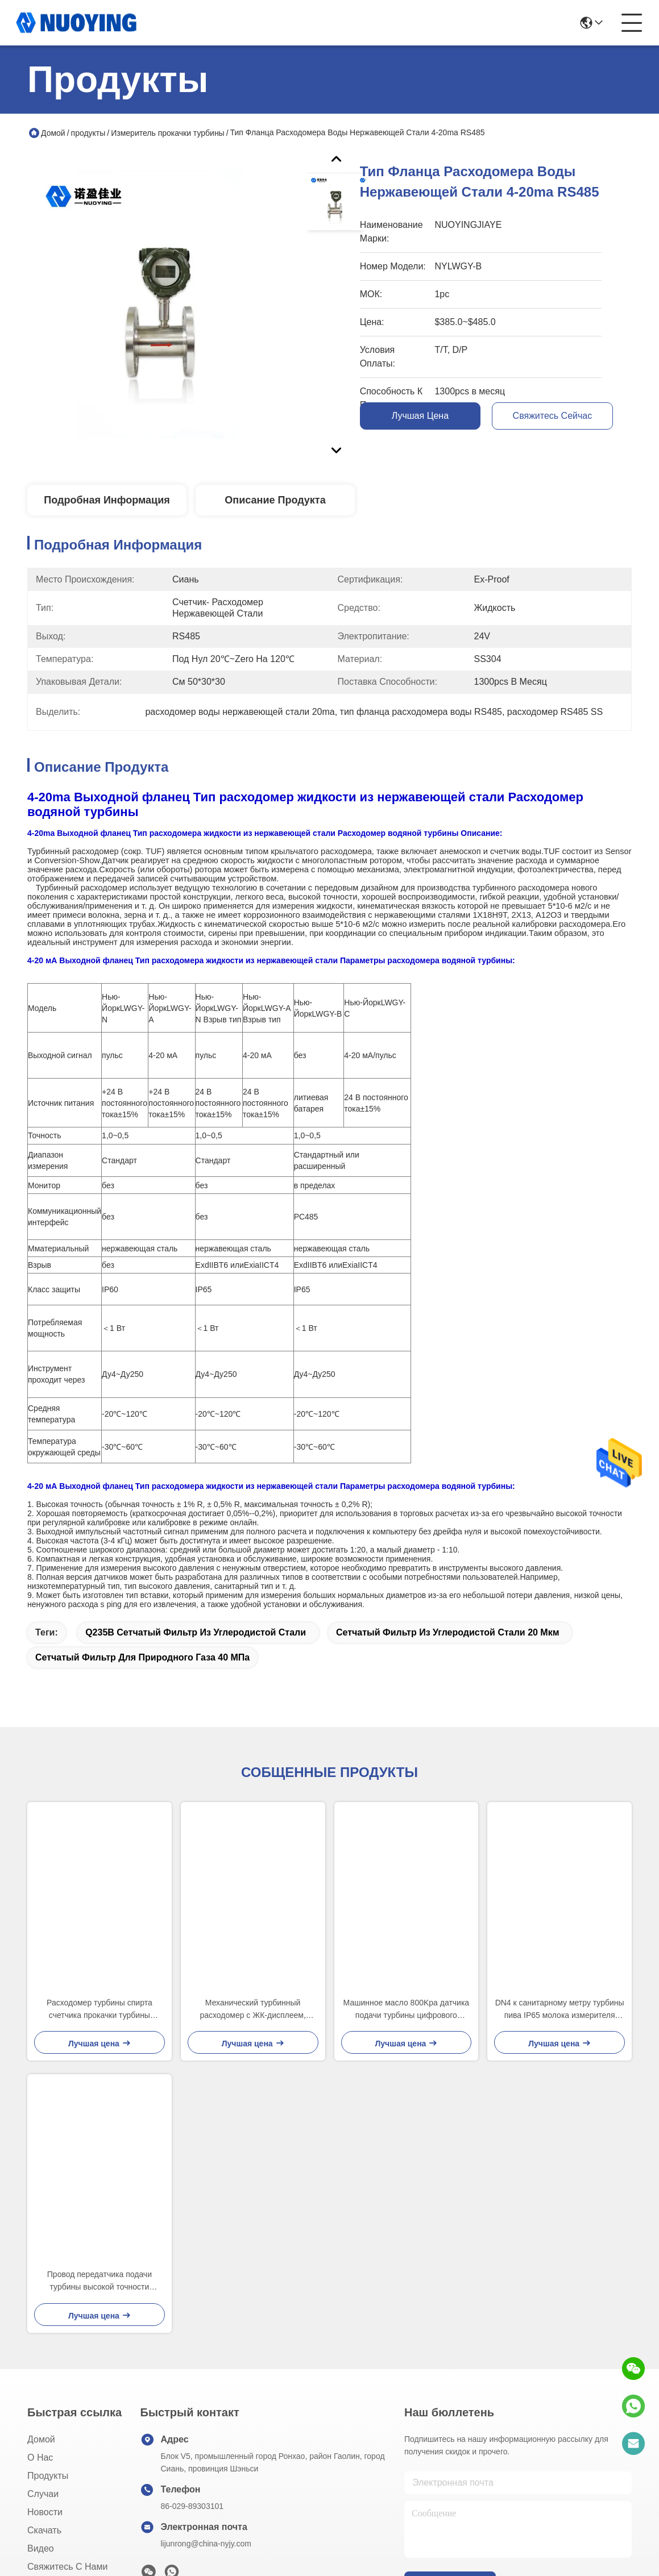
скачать (44, 2530)
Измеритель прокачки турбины (167, 133)
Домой (53, 133)
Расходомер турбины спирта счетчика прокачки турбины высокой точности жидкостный (99, 2009)
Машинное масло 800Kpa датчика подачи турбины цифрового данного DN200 (406, 2009)
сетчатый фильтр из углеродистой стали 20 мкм (447, 1632)
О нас (40, 2457)
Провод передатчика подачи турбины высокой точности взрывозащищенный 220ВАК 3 (99, 2281)
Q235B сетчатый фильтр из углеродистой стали (195, 1632)
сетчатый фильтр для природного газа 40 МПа (142, 1657)
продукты (88, 133)
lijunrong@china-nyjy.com (206, 2543)
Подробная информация (106, 500)
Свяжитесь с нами (67, 2566)
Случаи (43, 2494)
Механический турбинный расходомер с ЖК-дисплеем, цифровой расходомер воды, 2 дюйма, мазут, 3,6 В (253, 2009)
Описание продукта (275, 500)
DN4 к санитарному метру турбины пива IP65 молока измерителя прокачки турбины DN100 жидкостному (559, 2009)
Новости (45, 2512)
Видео (40, 2548)
